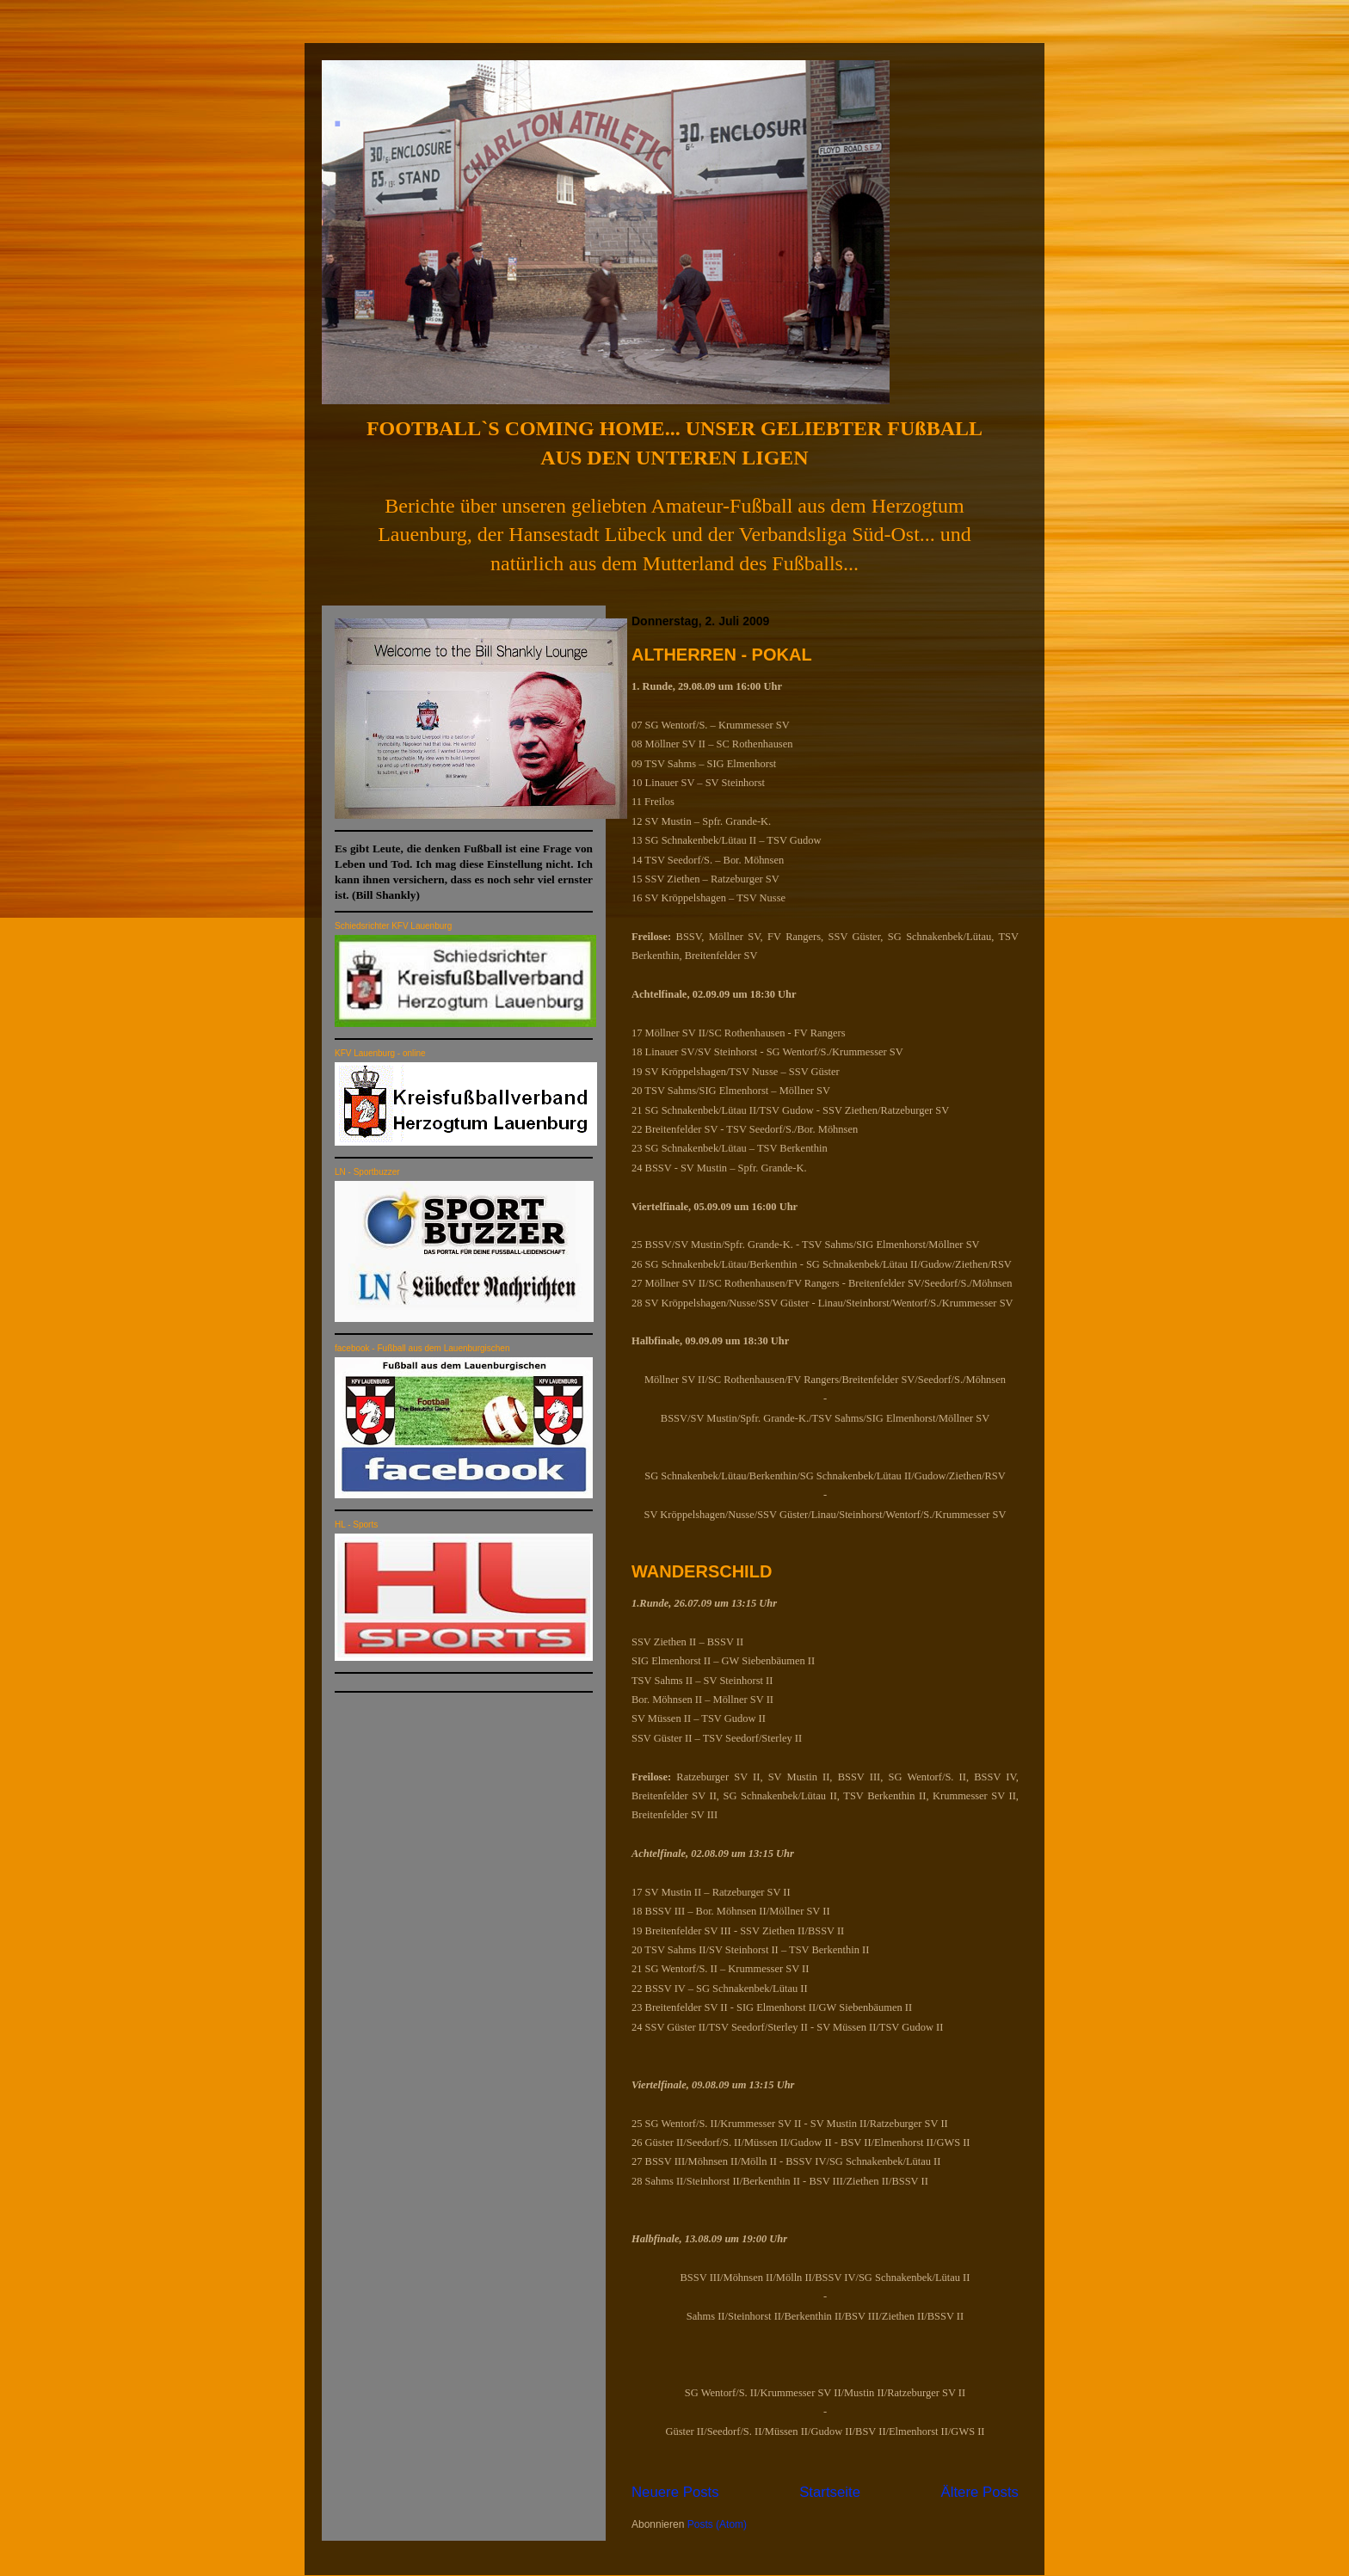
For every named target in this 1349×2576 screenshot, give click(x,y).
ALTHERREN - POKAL (721, 654)
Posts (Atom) (717, 2524)
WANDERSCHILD (701, 1571)
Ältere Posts (980, 2492)
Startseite (829, 2492)
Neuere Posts (675, 2492)
